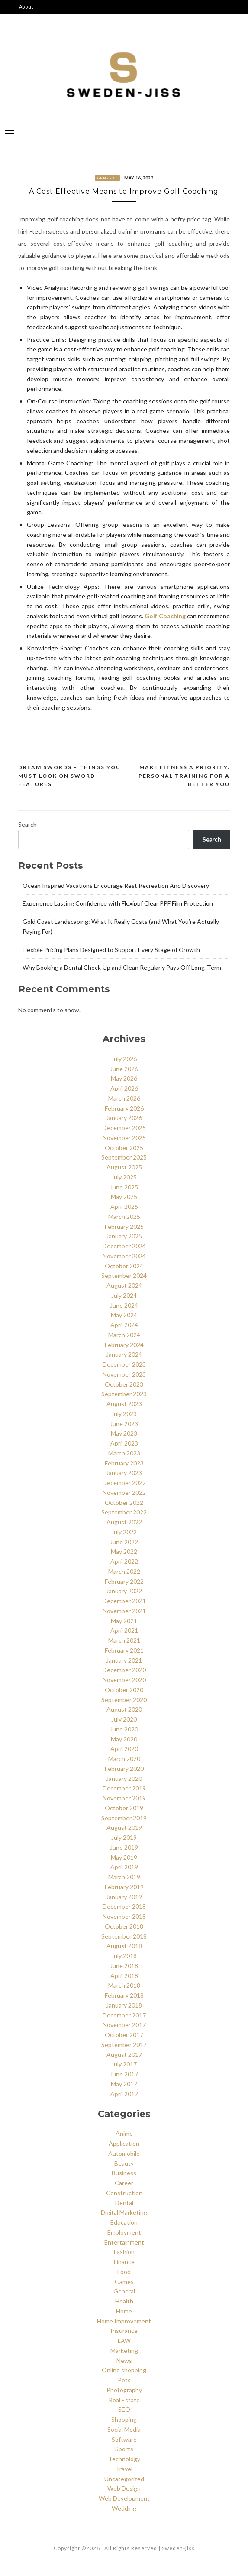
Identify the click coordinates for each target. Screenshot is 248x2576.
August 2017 (124, 2054)
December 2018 (124, 1906)
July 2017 (124, 2064)
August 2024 (124, 1285)
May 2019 (124, 1857)
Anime (124, 2133)
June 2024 (124, 1305)
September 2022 (124, 1512)
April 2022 (124, 1561)
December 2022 (124, 1482)
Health (124, 2301)
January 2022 (124, 1591)
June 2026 (124, 1068)
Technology (124, 2458)
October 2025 (124, 1147)
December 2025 (124, 1127)
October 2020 (124, 1689)
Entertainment (124, 2242)
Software (124, 2439)
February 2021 (124, 1650)
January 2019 (124, 1896)
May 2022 (124, 1551)
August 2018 (124, 1945)
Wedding (124, 2508)
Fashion (124, 2251)
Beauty (124, 2163)
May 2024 (124, 1315)
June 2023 (124, 1423)
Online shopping (124, 2370)
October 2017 (124, 2034)
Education (124, 2222)
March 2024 (124, 1334)
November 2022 (124, 1492)
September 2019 (124, 1818)
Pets (124, 2380)
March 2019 (124, 1877)
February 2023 (124, 1463)
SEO (124, 2409)
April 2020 (124, 1748)
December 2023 (124, 1364)
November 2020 (124, 1679)
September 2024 (124, 1275)
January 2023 (124, 1472)
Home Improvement (124, 2321)
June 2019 (124, 1847)
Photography (124, 2390)
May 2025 (124, 1196)
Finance (124, 2261)
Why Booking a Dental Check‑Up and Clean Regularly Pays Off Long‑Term (122, 967)
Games (124, 2281)
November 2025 (124, 1137)
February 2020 (124, 1768)
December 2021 (124, 1601)
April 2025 (124, 1206)
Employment (124, 2232)
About (26, 7)
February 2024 (124, 1344)
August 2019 (124, 1827)
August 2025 (124, 1167)
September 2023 (124, 1393)
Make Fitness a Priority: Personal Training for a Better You (184, 775)
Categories (33, 20)
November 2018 (124, 1916)
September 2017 (124, 2044)
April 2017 (124, 2094)
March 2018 (124, 1985)
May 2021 (124, 1620)
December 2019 (124, 1788)
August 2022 (124, 1522)
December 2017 (124, 2015)
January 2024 (124, 1354)
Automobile (124, 2153)
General (107, 178)
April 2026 (124, 1088)
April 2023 (124, 1443)
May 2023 (124, 1433)
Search (27, 824)
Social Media (124, 2429)
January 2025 (124, 1236)
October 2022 (124, 1502)
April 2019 (124, 1867)
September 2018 (124, 1936)
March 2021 (124, 1640)
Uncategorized (124, 2478)
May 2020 (124, 1739)
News (124, 2360)
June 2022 (124, 1542)
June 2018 (124, 1965)
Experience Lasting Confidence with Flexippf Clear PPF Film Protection (118, 903)
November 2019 (124, 1798)
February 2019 (124, 1887)
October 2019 (124, 1808)
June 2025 (124, 1187)
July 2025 (124, 1177)
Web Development (124, 2498)
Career (124, 2182)
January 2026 (124, 1117)
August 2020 (124, 1709)
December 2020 (124, 1669)
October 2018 (124, 1926)
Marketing (124, 2350)
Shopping (124, 2419)
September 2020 (124, 1699)
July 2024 (124, 1295)
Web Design (124, 2488)
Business (124, 2172)
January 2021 (124, 1660)
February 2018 (124, 1995)
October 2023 (124, 1384)
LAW (124, 2340)
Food (124, 2271)
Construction (124, 2192)
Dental (124, 2202)
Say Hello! (32, 48)
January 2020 (124, 1778)
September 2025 (124, 1157)
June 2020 (124, 1729)
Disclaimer (33, 34)
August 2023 (124, 1403)
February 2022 (124, 1581)
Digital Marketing (124, 2212)
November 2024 (124, 1256)
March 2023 (124, 1453)
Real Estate (124, 2400)
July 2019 (124, 1837)
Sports (124, 2449)
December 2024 (124, 1246)
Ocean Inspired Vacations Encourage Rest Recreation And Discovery (116, 885)
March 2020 (124, 1758)
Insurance (124, 2330)
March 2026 (124, 1098)
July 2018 (124, 1955)
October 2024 (124, 1266)
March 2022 (124, 1571)
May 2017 (124, 2084)
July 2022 (124, 1532)
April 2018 (124, 1975)
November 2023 (124, 1374)
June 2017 (124, 2074)
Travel (124, 2468)
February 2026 (124, 1108)
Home (124, 2311)
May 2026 (124, 1078)
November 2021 (124, 1610)
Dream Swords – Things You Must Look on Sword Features (69, 775)
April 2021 (124, 1630)
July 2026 (124, 1058)
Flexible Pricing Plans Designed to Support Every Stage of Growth (111, 949)
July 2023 (124, 1413)
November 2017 (124, 2024)
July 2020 (124, 1719)
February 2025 (124, 1226)
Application (124, 2143)
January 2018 (124, 2005)
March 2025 (124, 1216)
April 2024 (124, 1325)
